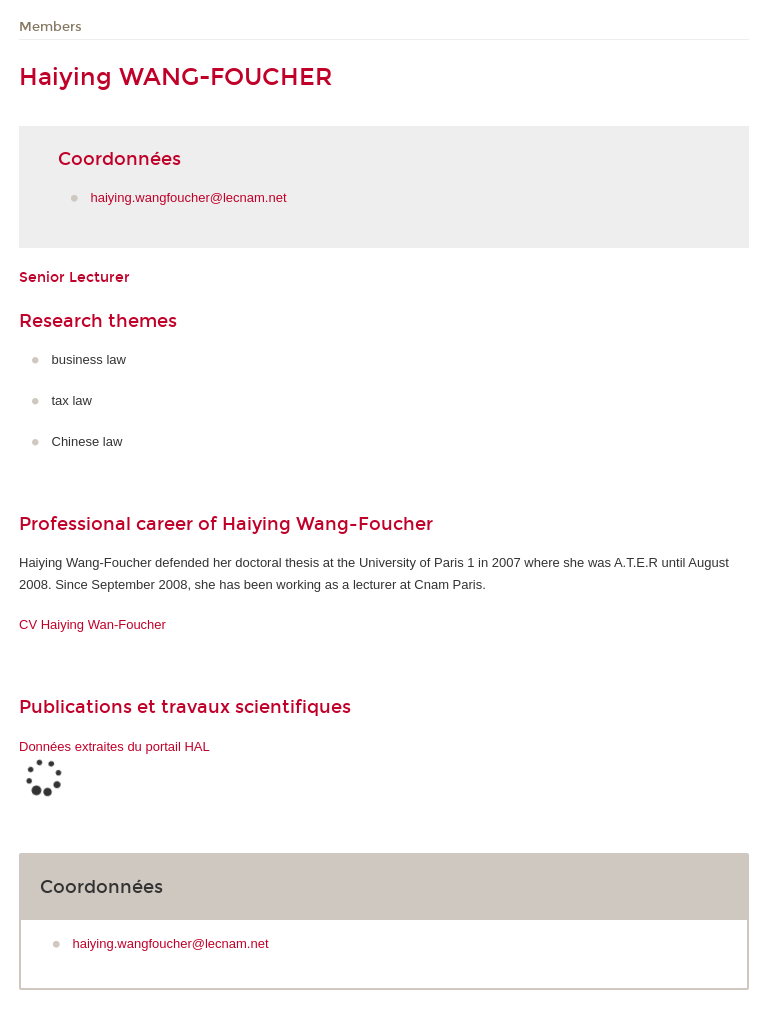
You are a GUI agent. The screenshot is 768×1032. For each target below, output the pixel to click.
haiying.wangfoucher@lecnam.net (189, 197)
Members (50, 27)
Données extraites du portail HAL (114, 746)
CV (92, 624)
